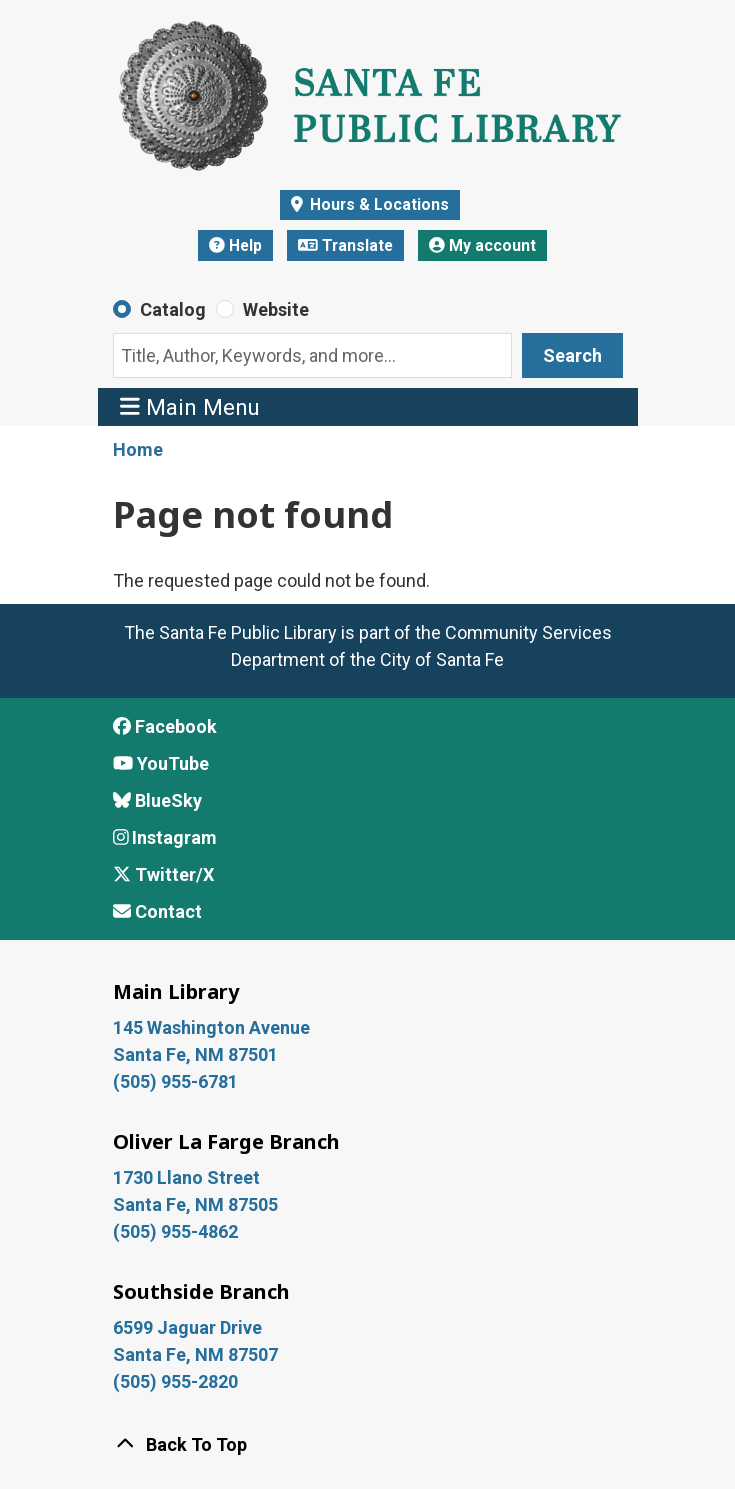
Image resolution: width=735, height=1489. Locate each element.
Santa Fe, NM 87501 (197, 1054)
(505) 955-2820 (175, 1381)
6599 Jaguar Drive (187, 1327)
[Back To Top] (368, 1444)
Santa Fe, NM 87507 (197, 1354)
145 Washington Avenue (211, 1027)
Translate (345, 245)
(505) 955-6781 (177, 1081)
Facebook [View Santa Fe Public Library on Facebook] (165, 726)
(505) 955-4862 (175, 1231)
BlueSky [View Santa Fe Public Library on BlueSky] (157, 800)
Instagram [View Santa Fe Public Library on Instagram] (165, 837)
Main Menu (190, 406)
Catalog (173, 309)
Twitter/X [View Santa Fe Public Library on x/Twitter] (163, 874)
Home (138, 449)
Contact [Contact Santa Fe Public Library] (157, 911)
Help (235, 245)
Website (276, 309)
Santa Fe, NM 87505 (197, 1204)
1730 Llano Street (186, 1177)
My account (482, 245)
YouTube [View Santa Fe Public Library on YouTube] (161, 763)
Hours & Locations (377, 204)
